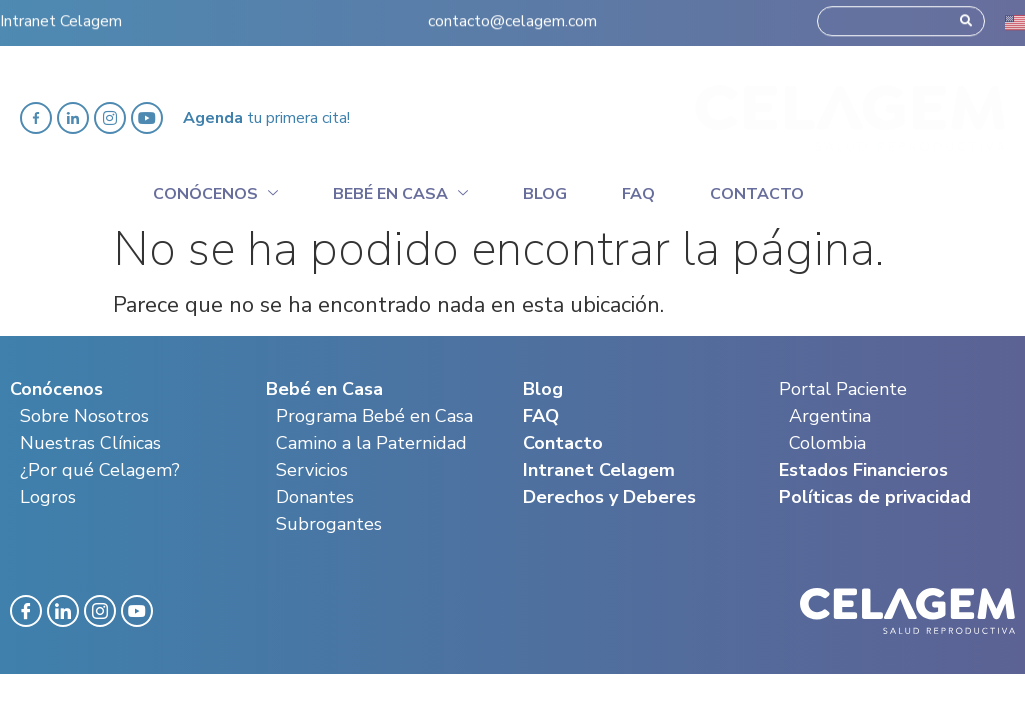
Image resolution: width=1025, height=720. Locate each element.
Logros (48, 497)
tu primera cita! (266, 118)
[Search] (966, 16)
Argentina (830, 416)
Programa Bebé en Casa (374, 416)
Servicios (312, 470)
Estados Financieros (863, 470)
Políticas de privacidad (875, 497)
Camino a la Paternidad (371, 443)
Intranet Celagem (61, 16)
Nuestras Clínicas (90, 443)
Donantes (315, 497)
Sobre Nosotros (84, 416)
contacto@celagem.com (512, 16)
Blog (545, 194)
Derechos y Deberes (609, 497)
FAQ (541, 416)
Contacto (757, 194)
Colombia (827, 443)
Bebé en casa (400, 191)
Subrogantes (329, 524)
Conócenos (215, 191)
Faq (638, 194)
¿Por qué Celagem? (100, 470)
